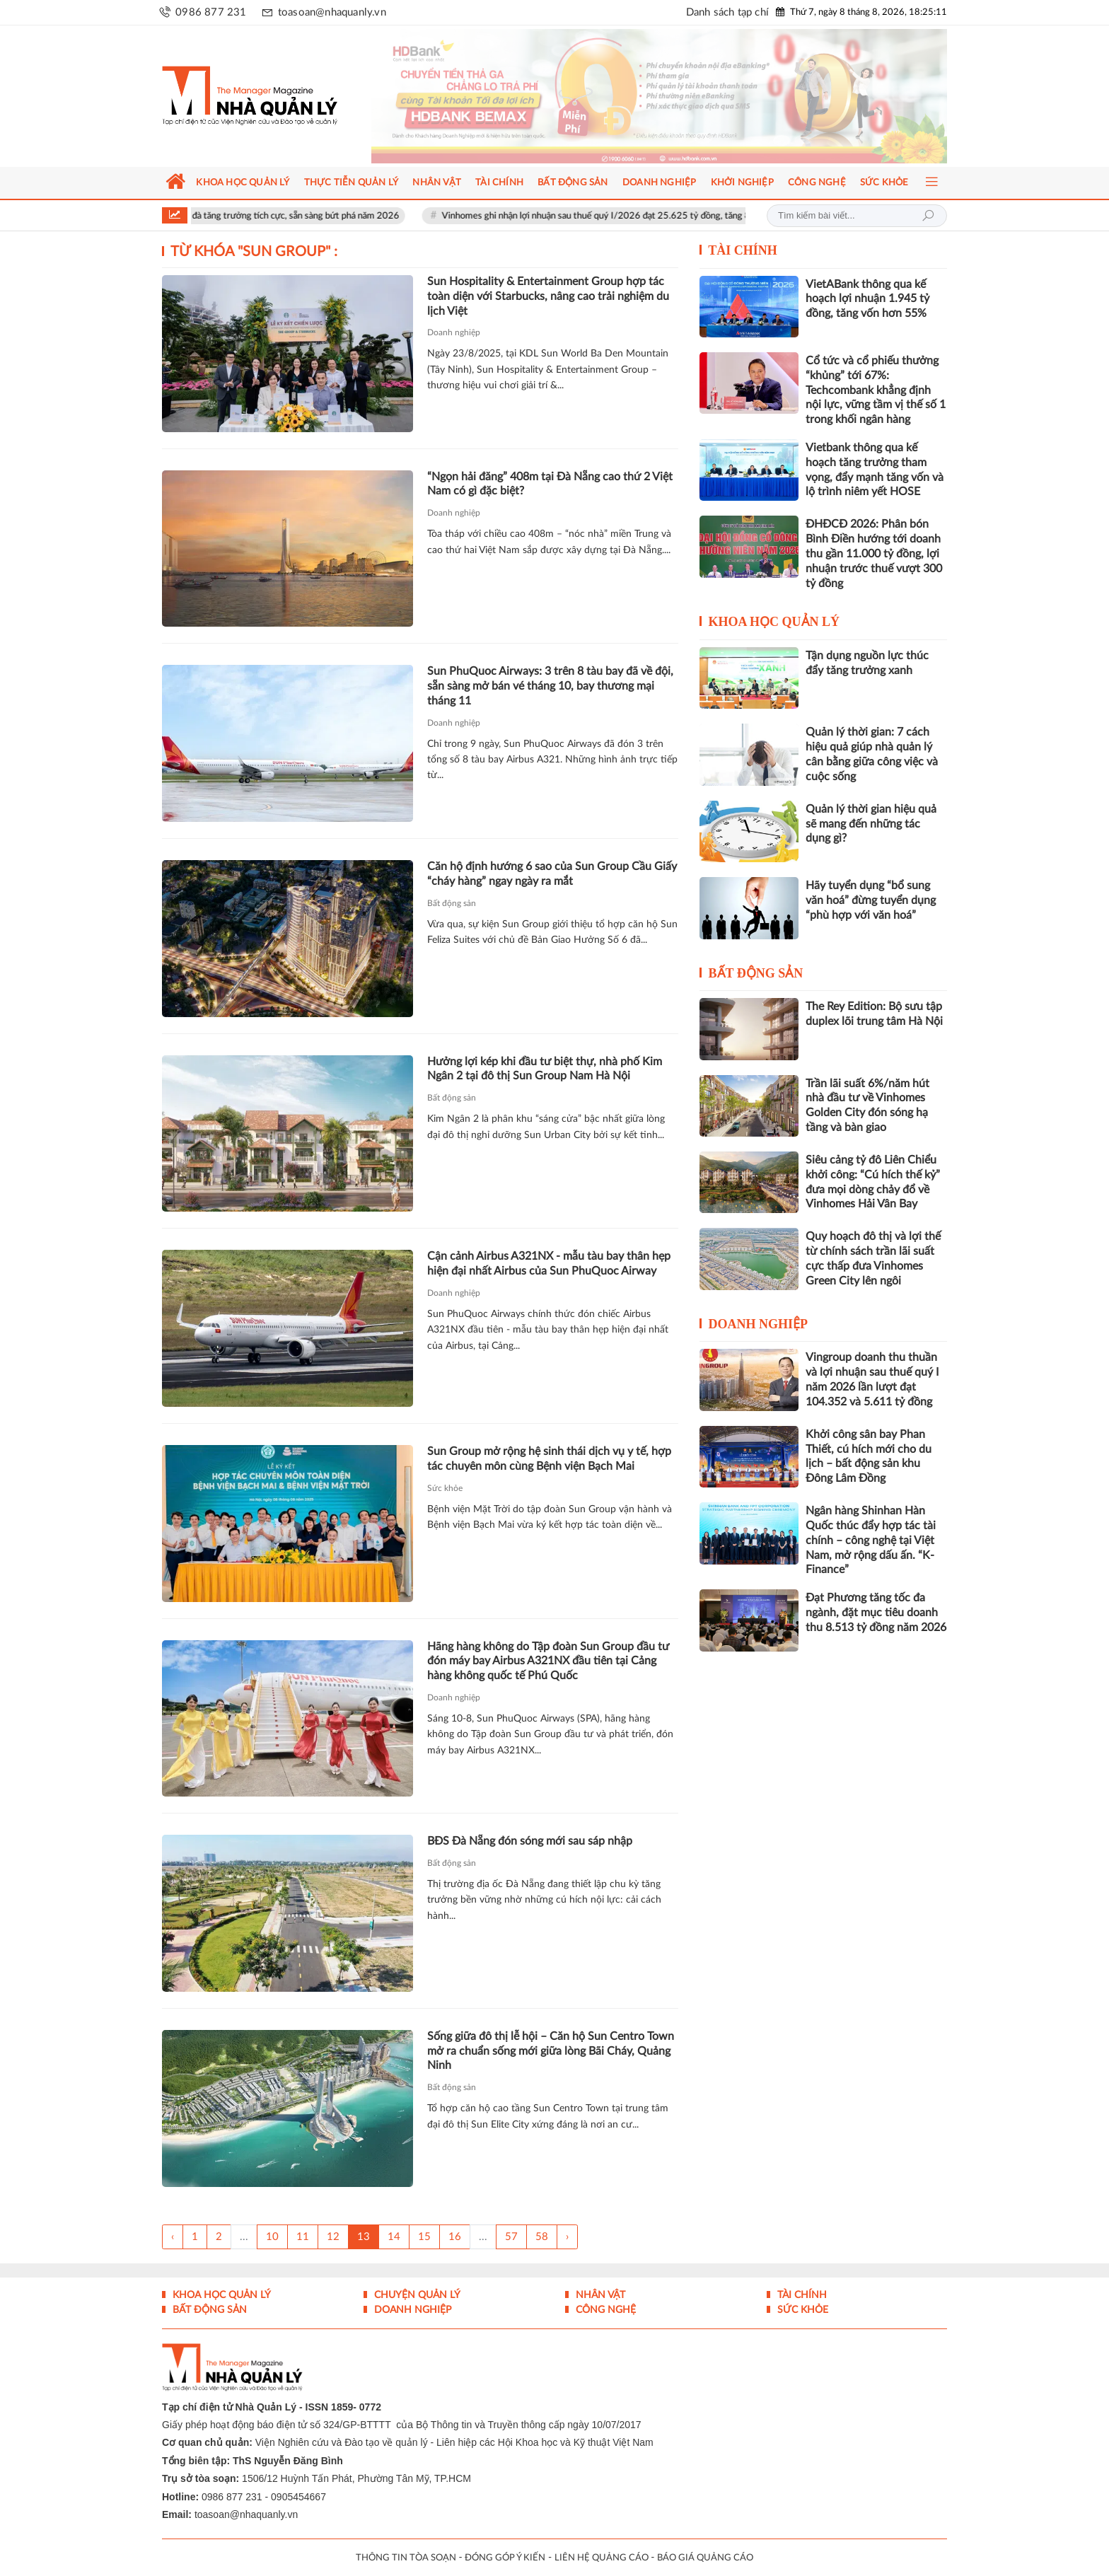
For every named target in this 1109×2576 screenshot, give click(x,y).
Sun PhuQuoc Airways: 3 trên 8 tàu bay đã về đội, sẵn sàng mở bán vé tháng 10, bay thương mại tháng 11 (550, 686)
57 (511, 2237)
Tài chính (742, 250)
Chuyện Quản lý (415, 2295)
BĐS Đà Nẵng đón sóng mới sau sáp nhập (529, 1841)
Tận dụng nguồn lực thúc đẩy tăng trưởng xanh (867, 663)
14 (394, 2237)
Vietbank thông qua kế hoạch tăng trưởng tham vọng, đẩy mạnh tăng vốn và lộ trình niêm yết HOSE (874, 469)
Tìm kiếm (928, 215)
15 (424, 2237)
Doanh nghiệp (453, 332)
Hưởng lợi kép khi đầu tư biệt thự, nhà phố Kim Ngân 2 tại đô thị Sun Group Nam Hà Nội (544, 1069)
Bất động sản (451, 903)
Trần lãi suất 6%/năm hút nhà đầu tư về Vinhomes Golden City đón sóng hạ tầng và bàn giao (867, 1105)
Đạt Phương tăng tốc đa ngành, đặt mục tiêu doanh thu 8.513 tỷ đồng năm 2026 (876, 1612)
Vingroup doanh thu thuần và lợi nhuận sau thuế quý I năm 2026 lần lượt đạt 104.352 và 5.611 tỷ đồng (872, 1379)
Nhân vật (599, 2295)
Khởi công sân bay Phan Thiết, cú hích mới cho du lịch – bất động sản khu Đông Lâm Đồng (868, 1456)
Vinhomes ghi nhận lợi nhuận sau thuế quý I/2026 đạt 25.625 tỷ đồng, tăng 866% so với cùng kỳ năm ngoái (684, 216)
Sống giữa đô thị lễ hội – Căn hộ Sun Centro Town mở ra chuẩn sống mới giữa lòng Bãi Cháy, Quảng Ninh (550, 2051)
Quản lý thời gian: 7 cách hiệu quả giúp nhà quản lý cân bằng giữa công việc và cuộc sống (872, 754)
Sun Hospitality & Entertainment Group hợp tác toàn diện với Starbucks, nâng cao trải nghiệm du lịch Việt (548, 296)
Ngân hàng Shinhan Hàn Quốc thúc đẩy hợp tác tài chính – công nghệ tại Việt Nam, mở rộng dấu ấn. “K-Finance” (871, 1540)
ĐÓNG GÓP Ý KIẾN (505, 2558)
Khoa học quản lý (774, 622)
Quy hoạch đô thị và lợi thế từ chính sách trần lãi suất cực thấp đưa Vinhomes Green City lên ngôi (873, 1258)
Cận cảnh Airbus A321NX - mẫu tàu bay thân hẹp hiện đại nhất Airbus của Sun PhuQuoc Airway (548, 1264)
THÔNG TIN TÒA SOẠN (406, 2558)
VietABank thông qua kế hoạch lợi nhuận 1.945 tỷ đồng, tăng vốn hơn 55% (867, 299)
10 (272, 2237)
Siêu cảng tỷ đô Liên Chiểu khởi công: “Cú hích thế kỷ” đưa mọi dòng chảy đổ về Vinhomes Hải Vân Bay (873, 1181)
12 (333, 2237)
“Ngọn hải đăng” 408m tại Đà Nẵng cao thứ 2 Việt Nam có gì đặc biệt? (550, 484)
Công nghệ (604, 2310)
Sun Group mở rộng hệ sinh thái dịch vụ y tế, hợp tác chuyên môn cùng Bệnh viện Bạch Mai (549, 1459)
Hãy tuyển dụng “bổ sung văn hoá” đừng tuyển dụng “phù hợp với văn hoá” (871, 900)
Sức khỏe (445, 1488)
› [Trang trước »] (567, 2237)
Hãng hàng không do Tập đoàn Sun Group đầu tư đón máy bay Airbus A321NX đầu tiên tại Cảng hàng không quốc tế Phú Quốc (548, 1661)
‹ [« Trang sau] (172, 2237)
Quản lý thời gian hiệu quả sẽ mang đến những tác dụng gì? (871, 824)
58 (541, 2237)
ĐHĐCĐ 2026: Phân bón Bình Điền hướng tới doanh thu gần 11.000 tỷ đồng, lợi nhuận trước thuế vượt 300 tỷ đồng (874, 553)
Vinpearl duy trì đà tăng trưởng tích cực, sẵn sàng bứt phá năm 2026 (292, 216)
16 (454, 2237)
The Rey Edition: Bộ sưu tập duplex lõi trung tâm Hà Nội (874, 1014)
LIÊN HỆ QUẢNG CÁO (601, 2558)
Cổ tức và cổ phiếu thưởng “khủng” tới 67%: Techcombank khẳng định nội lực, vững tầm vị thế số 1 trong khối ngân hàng (876, 390)
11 (302, 2237)
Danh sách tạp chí (727, 12)
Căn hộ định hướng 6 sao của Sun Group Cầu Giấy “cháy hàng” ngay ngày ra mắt (552, 874)
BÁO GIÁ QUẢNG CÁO (705, 2558)
